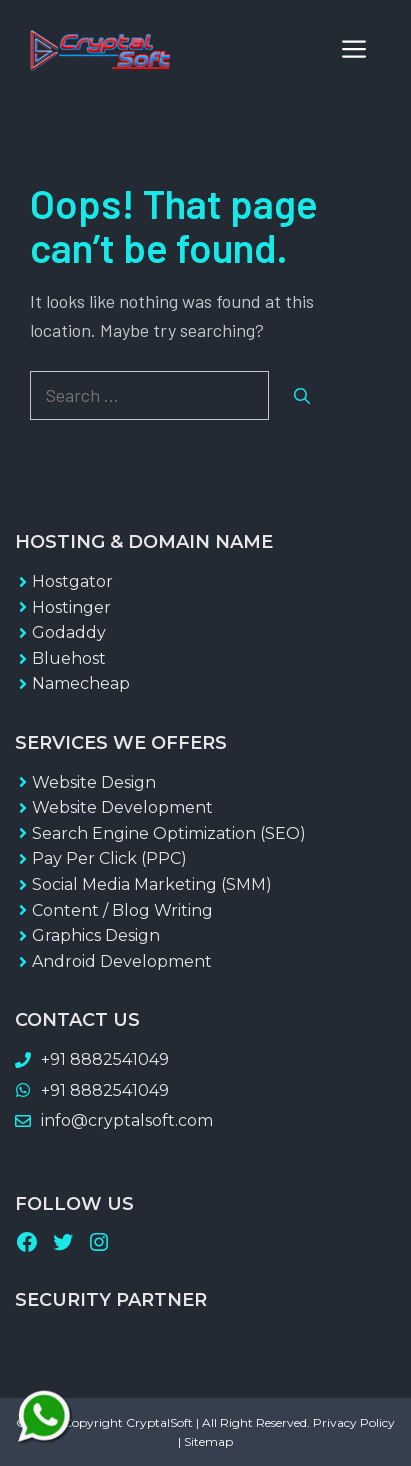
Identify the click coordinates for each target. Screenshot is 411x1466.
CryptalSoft (159, 1422)
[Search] (302, 396)
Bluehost (69, 658)
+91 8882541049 (105, 1059)
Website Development (122, 807)
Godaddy (69, 632)
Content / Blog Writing (122, 910)
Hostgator (72, 581)
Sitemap (208, 1441)
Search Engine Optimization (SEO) (169, 833)
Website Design (94, 782)
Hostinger (71, 607)
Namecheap (81, 683)
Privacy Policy (354, 1422)
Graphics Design (96, 935)
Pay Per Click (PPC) (109, 858)
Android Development (122, 961)
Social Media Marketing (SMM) (152, 884)
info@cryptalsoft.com (127, 1120)
